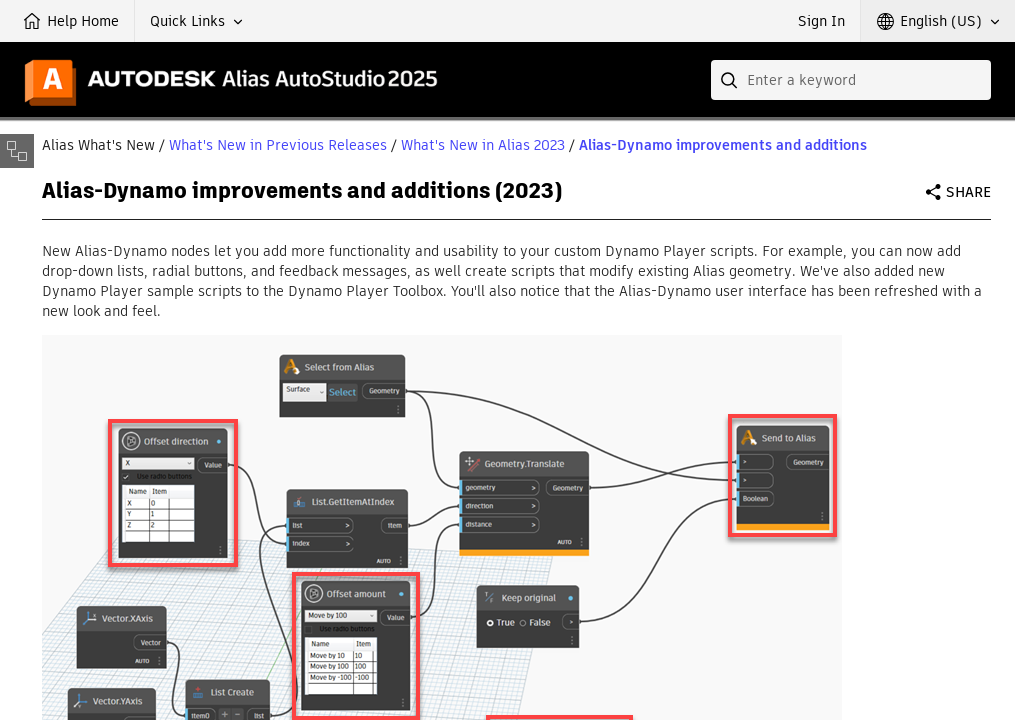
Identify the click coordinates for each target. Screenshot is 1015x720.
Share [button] (968, 192)
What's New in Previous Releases (278, 145)
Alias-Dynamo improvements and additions (723, 145)
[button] (196, 21)
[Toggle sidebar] (17, 151)
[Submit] (731, 80)
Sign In (821, 21)
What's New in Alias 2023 (483, 145)
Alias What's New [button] (98, 145)
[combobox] (851, 80)
